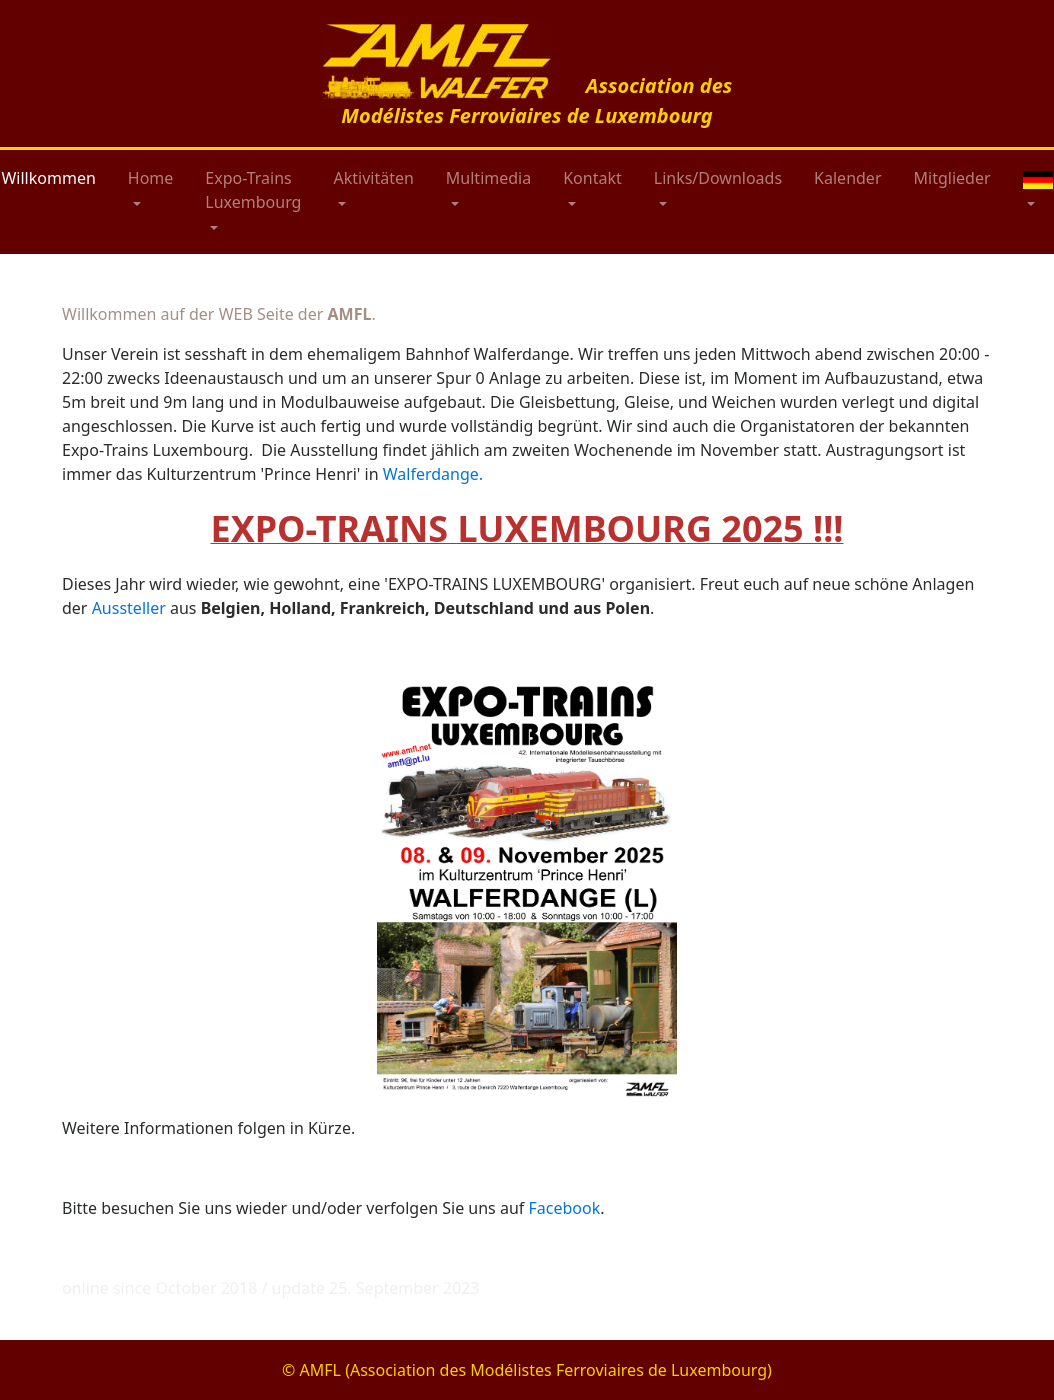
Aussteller (129, 608)
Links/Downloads (718, 178)
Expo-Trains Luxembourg (253, 190)
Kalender (847, 178)
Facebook (564, 1208)
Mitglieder (952, 178)
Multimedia (488, 178)
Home (151, 178)
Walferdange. (433, 474)
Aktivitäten (373, 178)
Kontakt (592, 178)
